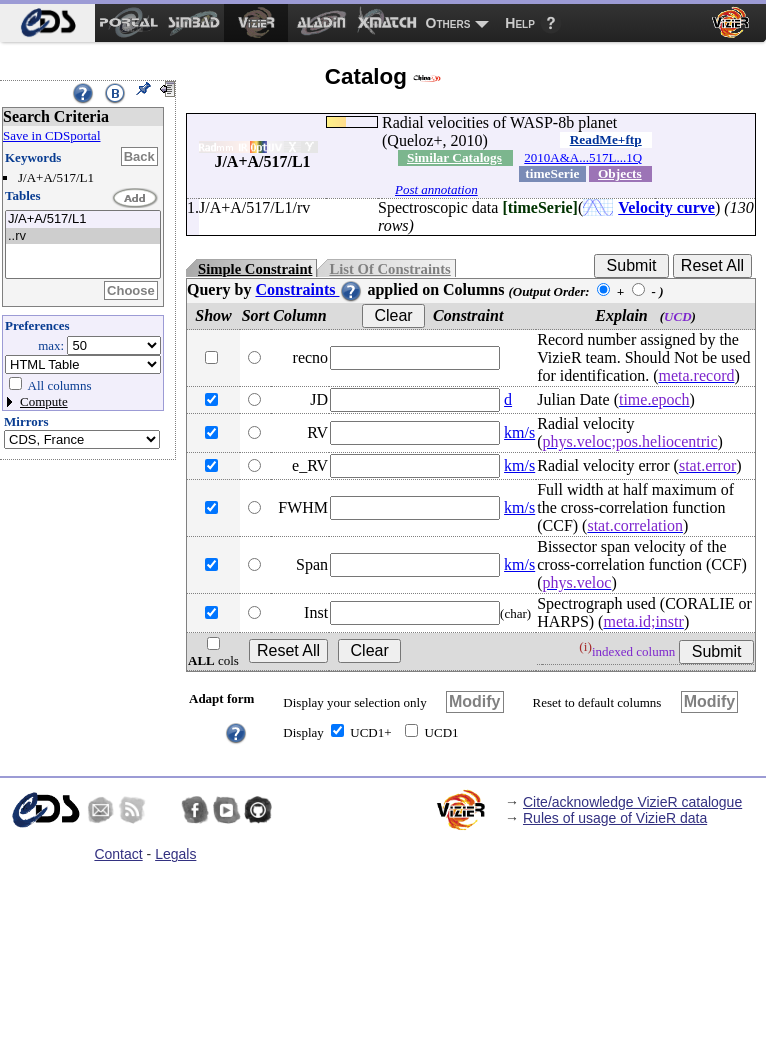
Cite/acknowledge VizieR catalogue (632, 802)
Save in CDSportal (52, 135)
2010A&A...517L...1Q (583, 157)
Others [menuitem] (448, 23)
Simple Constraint (255, 269)
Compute (44, 401)
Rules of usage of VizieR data (615, 818)
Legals (175, 854)
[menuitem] (47, 23)
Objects (620, 173)
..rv (83, 236)
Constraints (309, 289)
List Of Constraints (389, 269)
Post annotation (436, 189)
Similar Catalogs (454, 157)
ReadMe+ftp (606, 139)
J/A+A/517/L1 (83, 219)
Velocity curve (666, 207)
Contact (118, 854)
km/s (519, 432)
